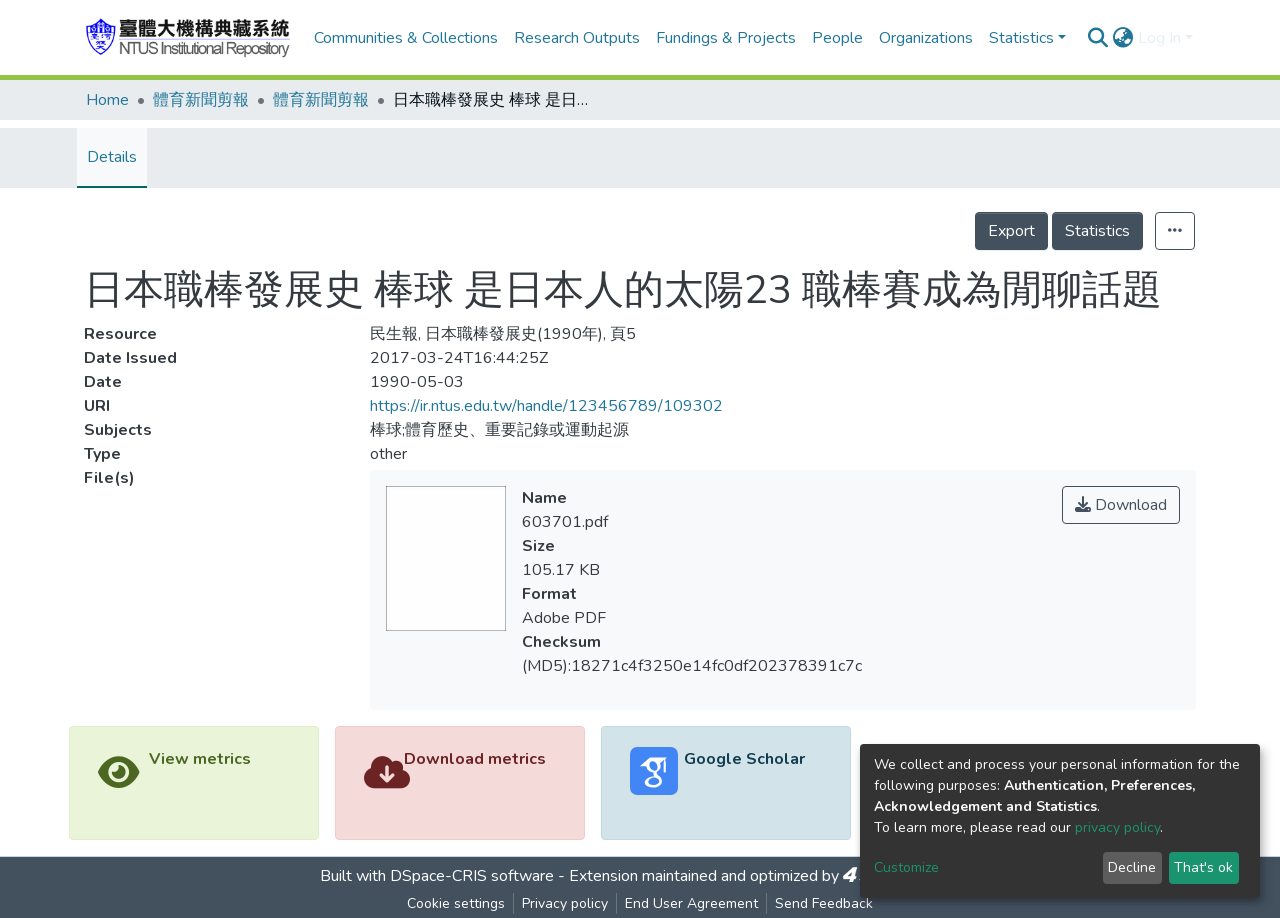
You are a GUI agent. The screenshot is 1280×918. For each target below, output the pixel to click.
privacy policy (1117, 827)
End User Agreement (691, 903)
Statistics (1097, 231)
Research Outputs (577, 38)
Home (107, 100)
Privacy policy (565, 903)
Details (112, 157)
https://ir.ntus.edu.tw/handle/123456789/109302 (546, 406)
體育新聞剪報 (201, 100)
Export (1011, 231)
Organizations (926, 38)
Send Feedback (824, 903)
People (837, 38)
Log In (1159, 38)
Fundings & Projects (726, 38)
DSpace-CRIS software (472, 876)
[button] (1123, 38)
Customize (906, 867)
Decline (1132, 867)
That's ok (1203, 867)
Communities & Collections (406, 38)
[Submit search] (1098, 38)
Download (1121, 505)
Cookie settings (456, 903)
